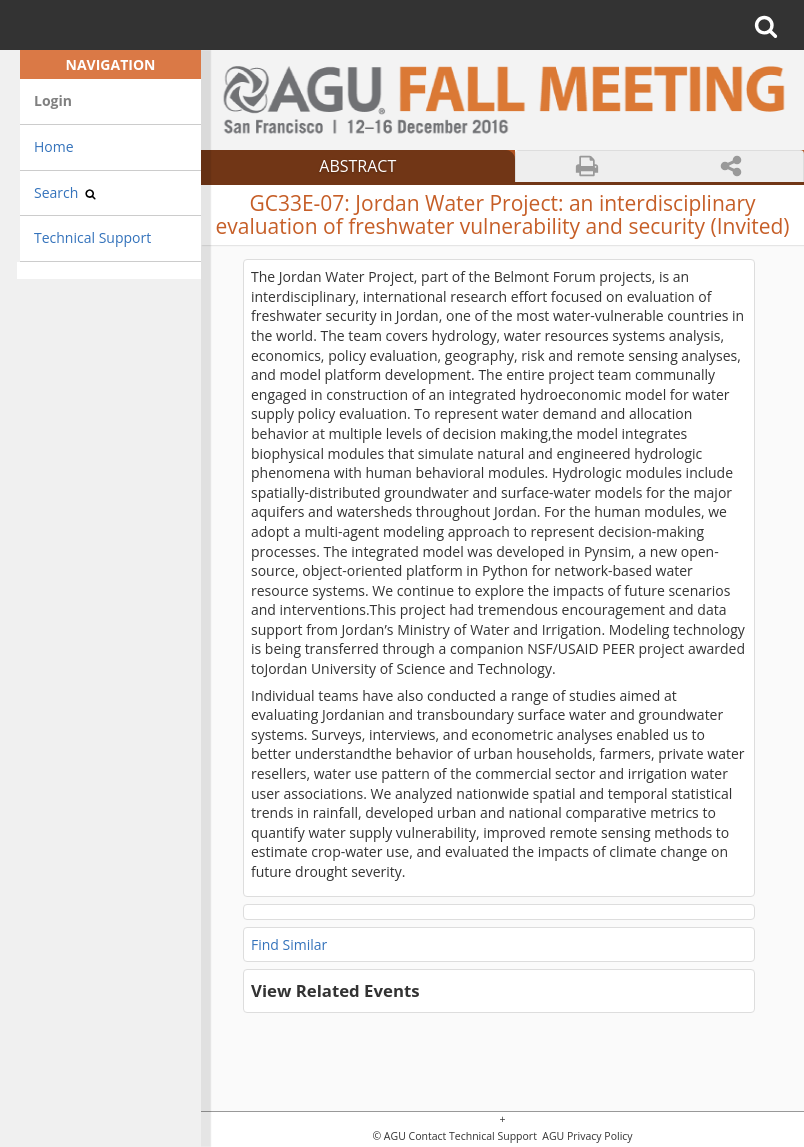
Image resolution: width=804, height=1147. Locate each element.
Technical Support (92, 237)
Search (65, 192)
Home (54, 146)
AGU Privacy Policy (586, 1136)
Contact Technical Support (473, 1136)
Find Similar (289, 944)
